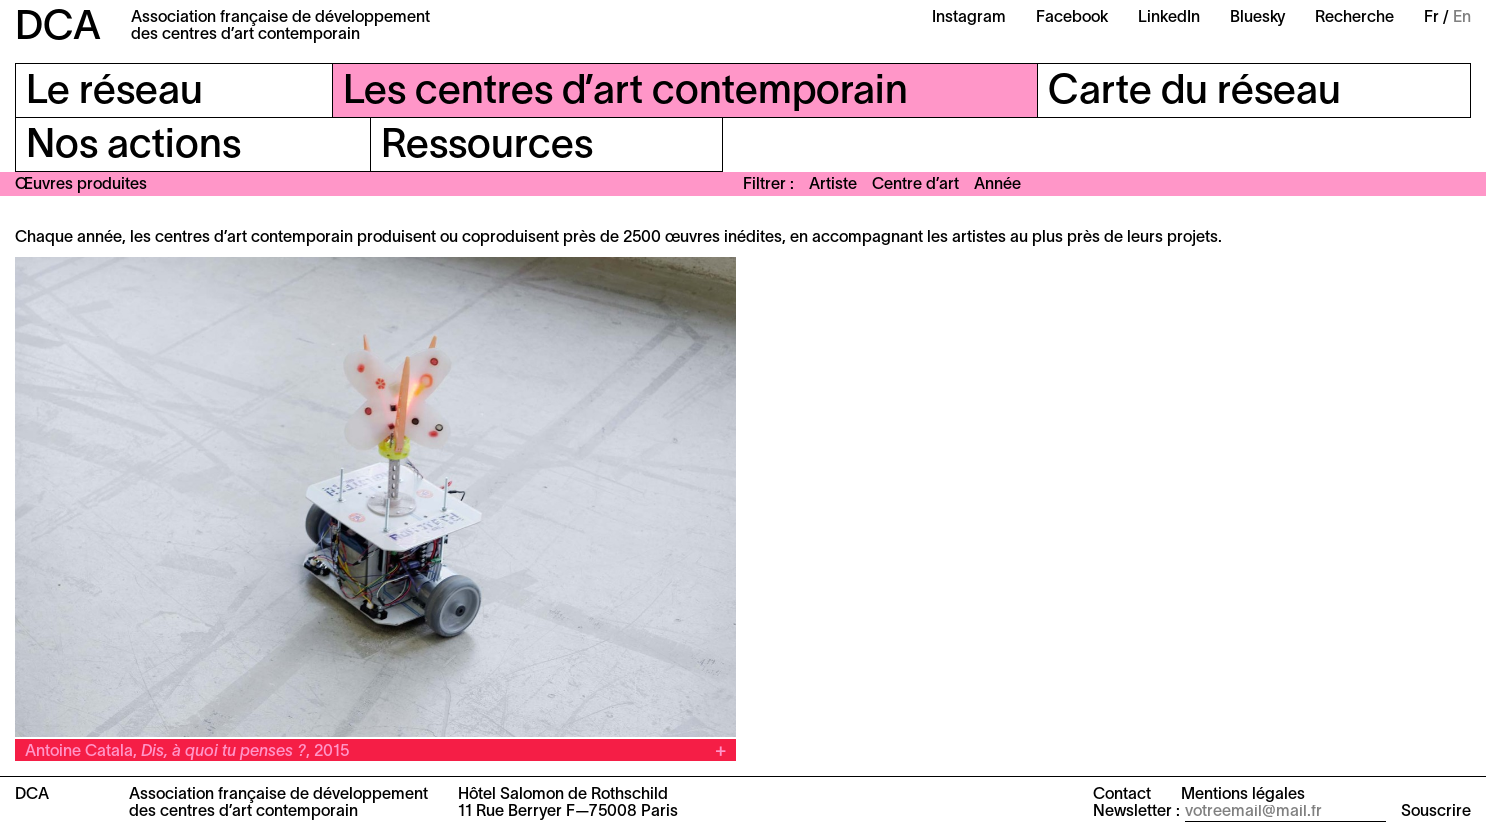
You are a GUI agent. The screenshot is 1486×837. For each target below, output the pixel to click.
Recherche (1354, 18)
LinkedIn (1169, 18)
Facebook (1072, 18)
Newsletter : (1136, 812)
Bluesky (1257, 18)
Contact (1122, 795)
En (1462, 18)
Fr (1431, 18)
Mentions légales (1243, 795)
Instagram (969, 18)
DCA (58, 28)
